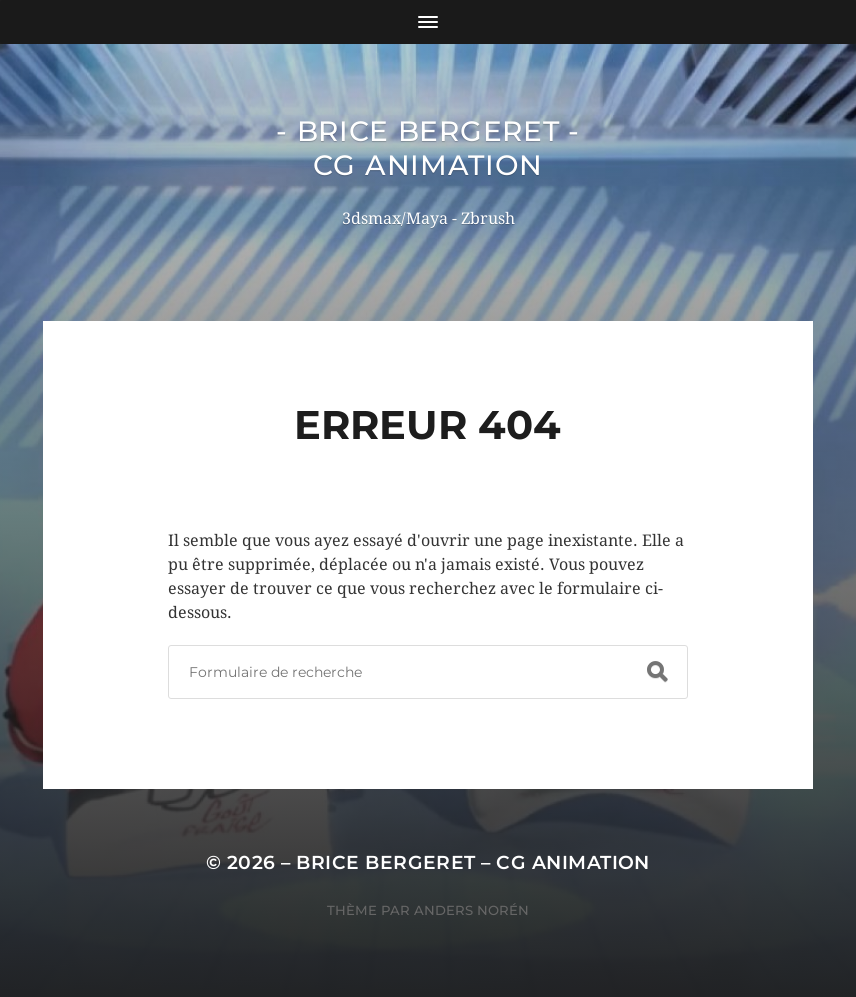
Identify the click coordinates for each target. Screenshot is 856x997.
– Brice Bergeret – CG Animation (465, 862)
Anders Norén (471, 910)
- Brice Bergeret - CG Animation (428, 148)
